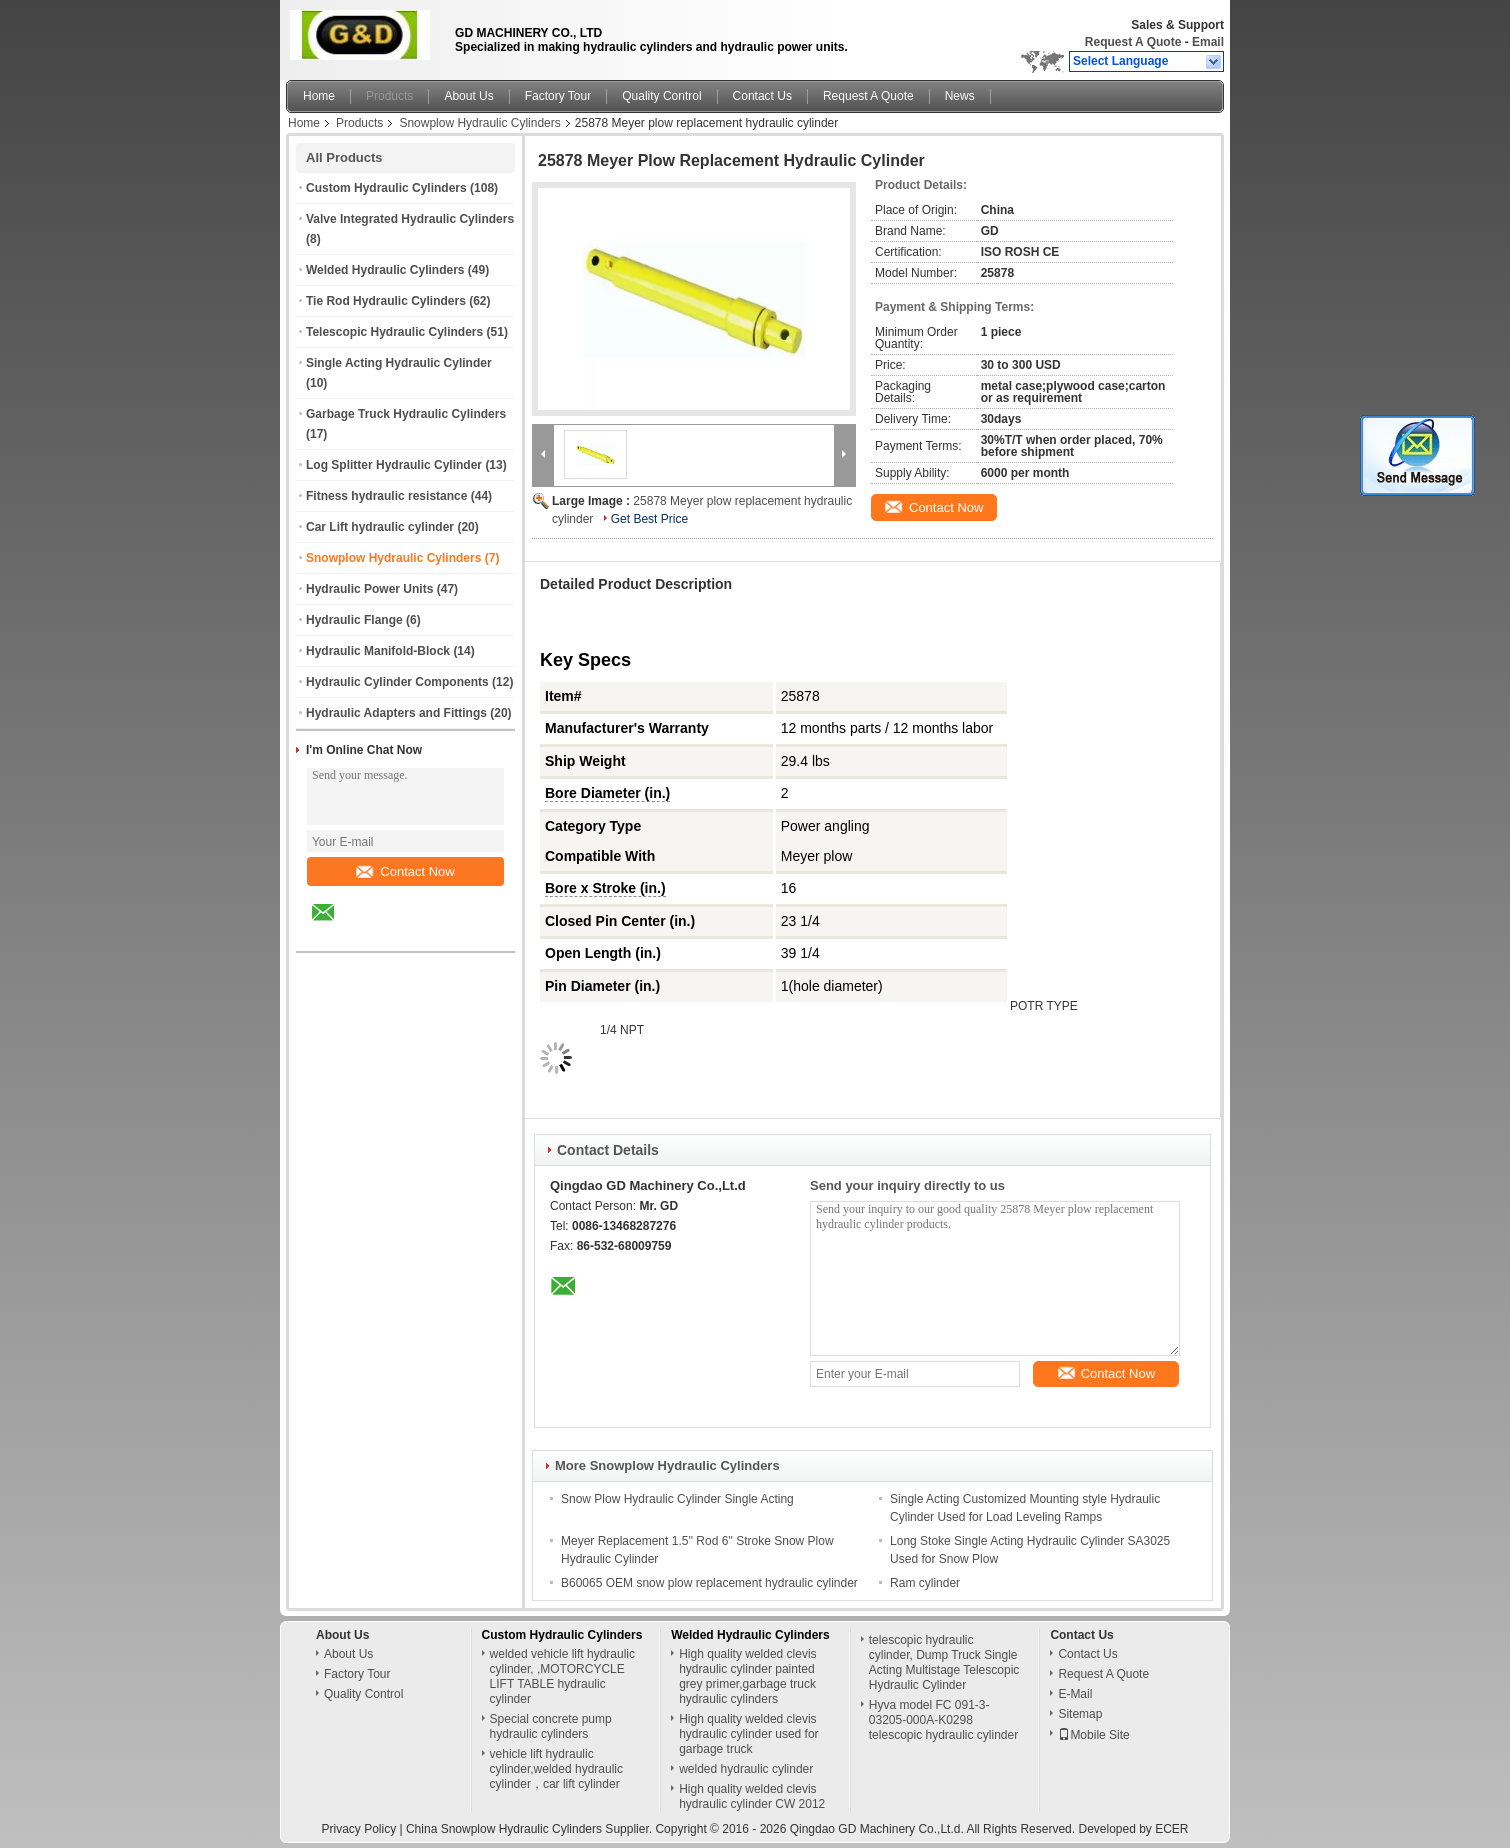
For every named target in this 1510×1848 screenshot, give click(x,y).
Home (319, 96)
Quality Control (661, 96)
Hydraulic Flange (354, 620)
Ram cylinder (925, 1583)
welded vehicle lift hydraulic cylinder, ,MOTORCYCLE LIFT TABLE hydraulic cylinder (562, 1676)
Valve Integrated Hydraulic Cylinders (410, 219)
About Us (468, 96)
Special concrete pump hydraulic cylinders (551, 1726)
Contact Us (762, 96)
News (960, 96)
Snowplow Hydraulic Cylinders (479, 123)
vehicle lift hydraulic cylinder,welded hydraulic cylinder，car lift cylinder (556, 1769)
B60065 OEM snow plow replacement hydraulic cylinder (709, 1583)
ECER (1171, 1829)
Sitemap (1080, 1714)
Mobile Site (1093, 1735)
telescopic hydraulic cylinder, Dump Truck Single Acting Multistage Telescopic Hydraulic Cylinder (944, 1662)
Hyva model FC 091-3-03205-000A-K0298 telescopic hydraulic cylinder (943, 1720)
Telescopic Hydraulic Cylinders (394, 332)
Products (389, 96)
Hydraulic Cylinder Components (397, 682)
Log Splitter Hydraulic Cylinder (394, 465)
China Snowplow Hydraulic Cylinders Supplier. (530, 1829)
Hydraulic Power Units (369, 589)
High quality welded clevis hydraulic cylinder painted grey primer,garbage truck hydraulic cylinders (747, 1676)
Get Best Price (649, 519)
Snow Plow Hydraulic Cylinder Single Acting (677, 1499)
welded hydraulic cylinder (746, 1769)
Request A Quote (1133, 42)
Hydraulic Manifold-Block (378, 651)
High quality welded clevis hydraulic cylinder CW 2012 (752, 1796)
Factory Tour (558, 96)
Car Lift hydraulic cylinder (380, 527)
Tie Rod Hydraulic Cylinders (386, 301)
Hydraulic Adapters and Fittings (396, 713)
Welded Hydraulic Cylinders (385, 270)
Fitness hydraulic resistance (386, 496)
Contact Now (405, 871)
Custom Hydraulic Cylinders (386, 188)
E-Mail (1075, 1694)
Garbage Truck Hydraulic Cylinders (406, 414)
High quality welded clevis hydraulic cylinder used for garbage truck (748, 1734)
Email (1208, 42)
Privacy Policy (358, 1829)
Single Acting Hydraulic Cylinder (399, 363)
